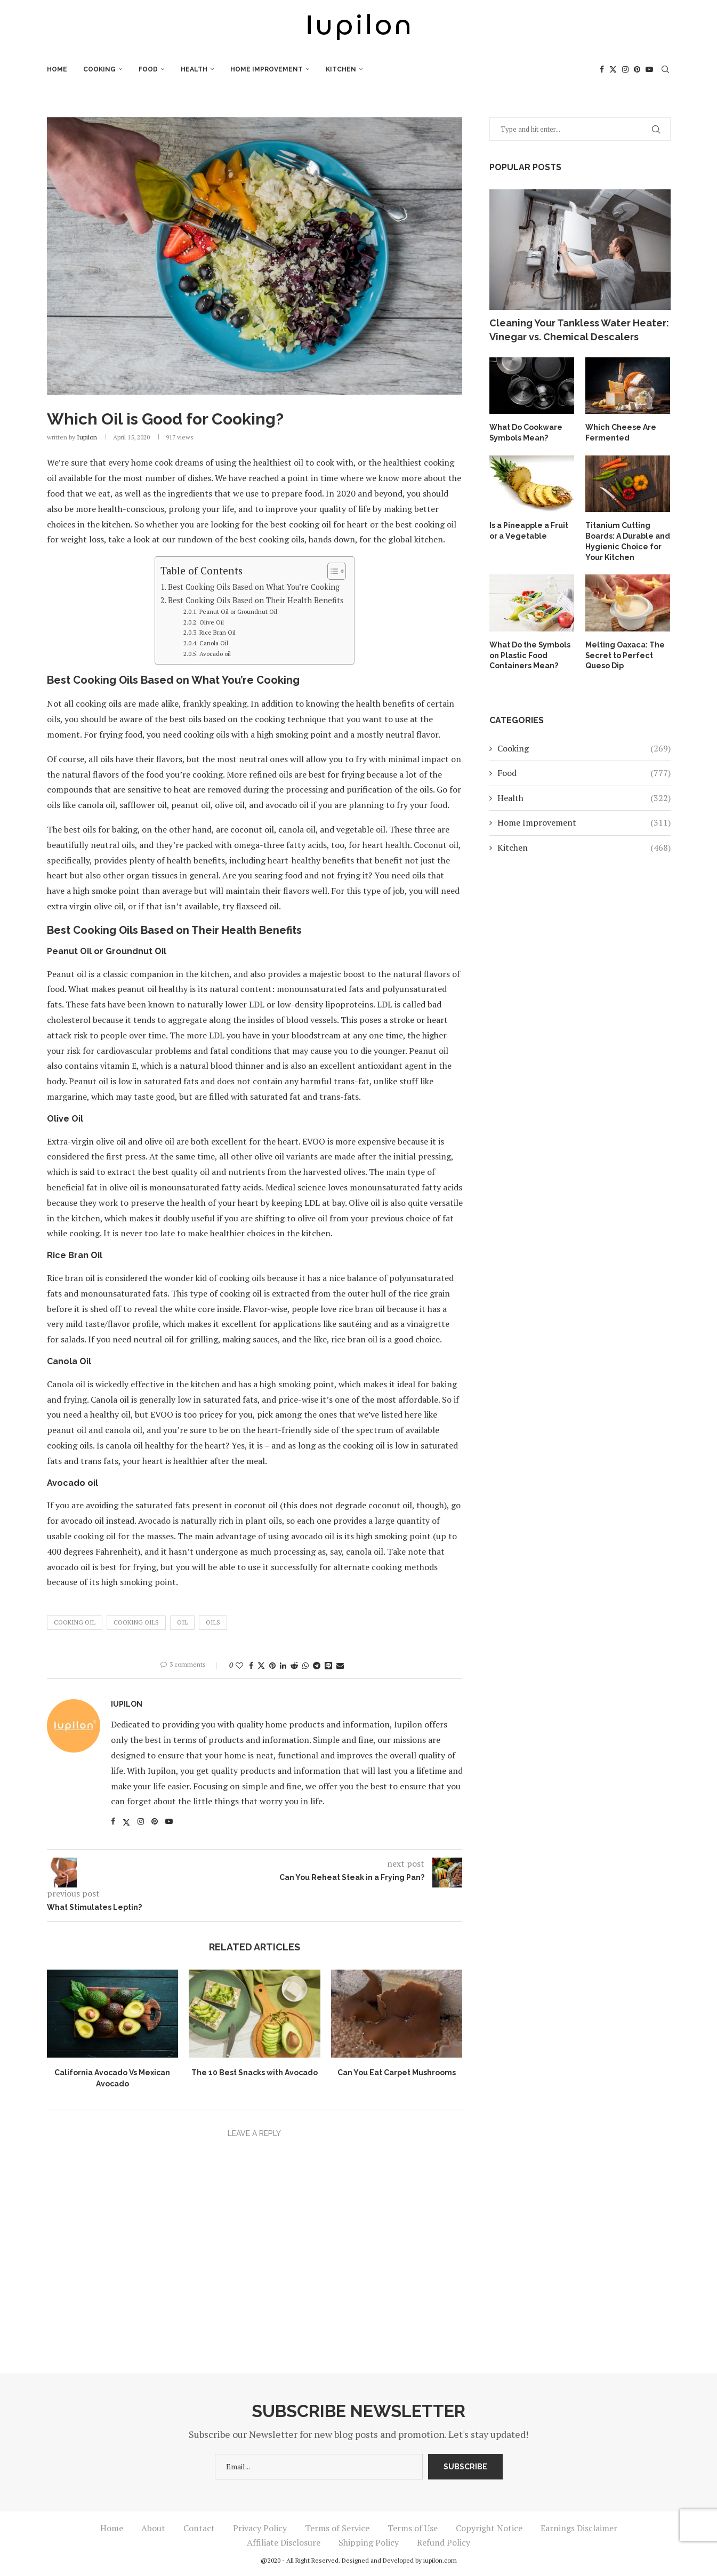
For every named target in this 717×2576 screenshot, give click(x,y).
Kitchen (341, 69)
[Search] (665, 69)
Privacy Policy (260, 2528)
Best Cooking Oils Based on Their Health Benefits (255, 600)
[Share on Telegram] (316, 1665)
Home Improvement (266, 69)
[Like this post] (239, 1665)
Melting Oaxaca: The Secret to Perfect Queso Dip (624, 654)
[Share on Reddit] (294, 1665)
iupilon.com (440, 2560)
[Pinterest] (637, 69)
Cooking (99, 69)
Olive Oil (211, 622)
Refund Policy (443, 2542)
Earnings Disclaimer (579, 2528)
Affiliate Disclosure (283, 2542)
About (153, 2528)
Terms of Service (337, 2528)
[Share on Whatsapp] (305, 1665)
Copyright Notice (489, 2528)
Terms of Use (413, 2528)
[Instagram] (625, 69)
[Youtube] (649, 69)
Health (194, 69)
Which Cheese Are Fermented (620, 432)
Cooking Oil (74, 1622)
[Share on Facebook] (251, 1665)
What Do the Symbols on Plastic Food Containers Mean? (530, 654)
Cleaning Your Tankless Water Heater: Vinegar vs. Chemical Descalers (579, 329)
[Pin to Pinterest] (272, 1665)
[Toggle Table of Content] (331, 571)
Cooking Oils (136, 1622)
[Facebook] (602, 69)
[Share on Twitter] (261, 1665)
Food (148, 69)
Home (57, 69)
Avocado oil (215, 654)
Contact (199, 2528)
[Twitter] (613, 69)
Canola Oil (213, 643)
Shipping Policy (369, 2542)
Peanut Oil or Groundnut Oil (238, 611)
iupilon (87, 437)
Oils (213, 1622)
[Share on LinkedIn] (283, 1665)
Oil (182, 1622)
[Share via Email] (340, 1665)
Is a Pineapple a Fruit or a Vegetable (528, 530)
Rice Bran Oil (217, 632)
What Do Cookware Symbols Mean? (525, 432)
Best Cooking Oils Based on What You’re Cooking (254, 587)
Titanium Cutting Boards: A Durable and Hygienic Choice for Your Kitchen (627, 541)
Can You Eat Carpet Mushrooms (396, 2072)
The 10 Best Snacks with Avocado (254, 2072)
